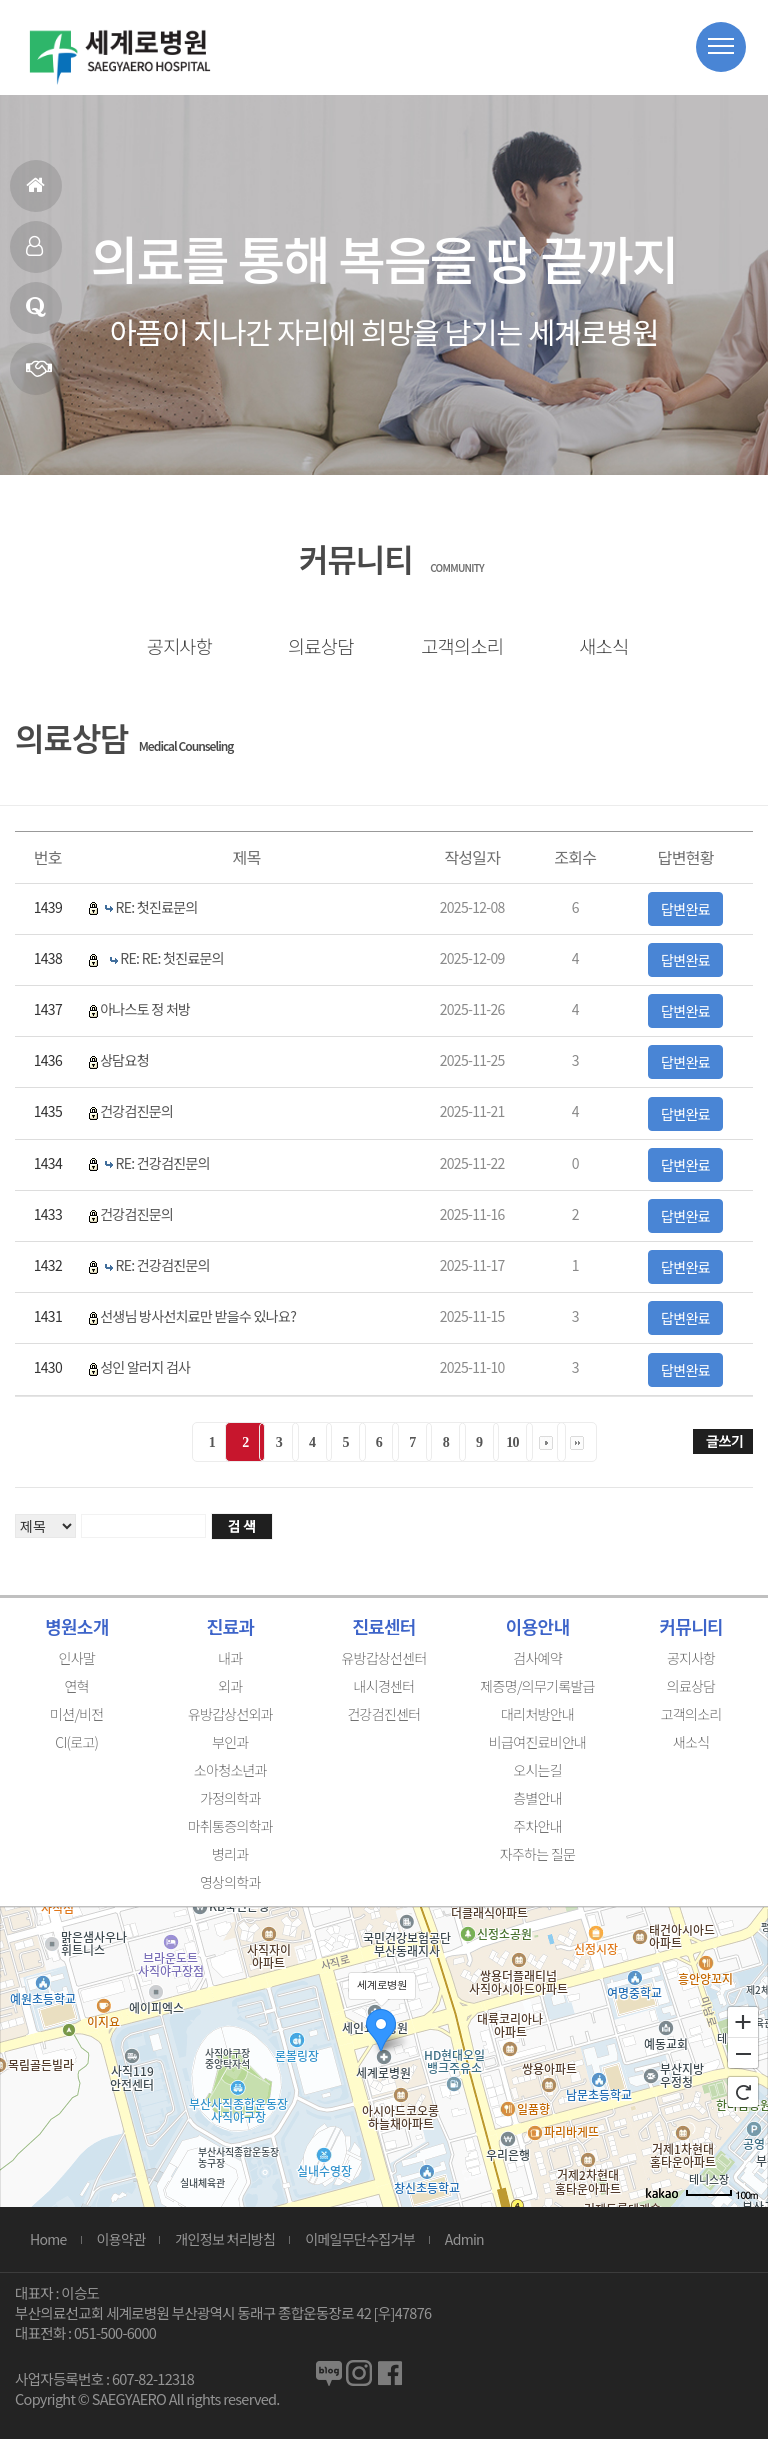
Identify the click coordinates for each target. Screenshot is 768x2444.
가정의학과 (230, 1803)
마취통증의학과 (230, 1831)
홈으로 (35, 193)
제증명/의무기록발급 (537, 1691)
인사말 (34, 254)
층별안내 (537, 1803)
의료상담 (35, 315)
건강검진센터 (383, 1719)
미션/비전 (77, 1719)
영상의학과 (230, 1887)
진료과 (231, 1631)
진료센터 (383, 1631)
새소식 (596, 647)
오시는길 (537, 1775)
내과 (230, 1663)
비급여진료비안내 (537, 1747)
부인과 (230, 1747)
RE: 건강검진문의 (162, 1168)
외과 (230, 1691)
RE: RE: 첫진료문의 (172, 963)
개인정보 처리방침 (225, 2244)
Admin (464, 2244)
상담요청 (124, 1065)
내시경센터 (384, 1691)
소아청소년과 (230, 1775)
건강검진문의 (136, 1117)
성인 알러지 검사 (145, 1373)
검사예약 (537, 1663)
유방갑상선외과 (230, 1719)
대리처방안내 (537, 1719)
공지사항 (172, 647)
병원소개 (76, 1631)
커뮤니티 (690, 1631)
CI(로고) (76, 1747)
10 (512, 1447)
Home (48, 2244)
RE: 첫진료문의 (156, 912)
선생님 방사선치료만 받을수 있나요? (198, 1321)
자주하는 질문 (537, 1859)
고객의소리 (455, 647)
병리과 (230, 1859)
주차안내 (537, 1831)
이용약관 (121, 2244)
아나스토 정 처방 (145, 1014)
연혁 (38, 376)
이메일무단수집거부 (360, 2244)
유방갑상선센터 (383, 1663)
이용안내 (537, 1631)
